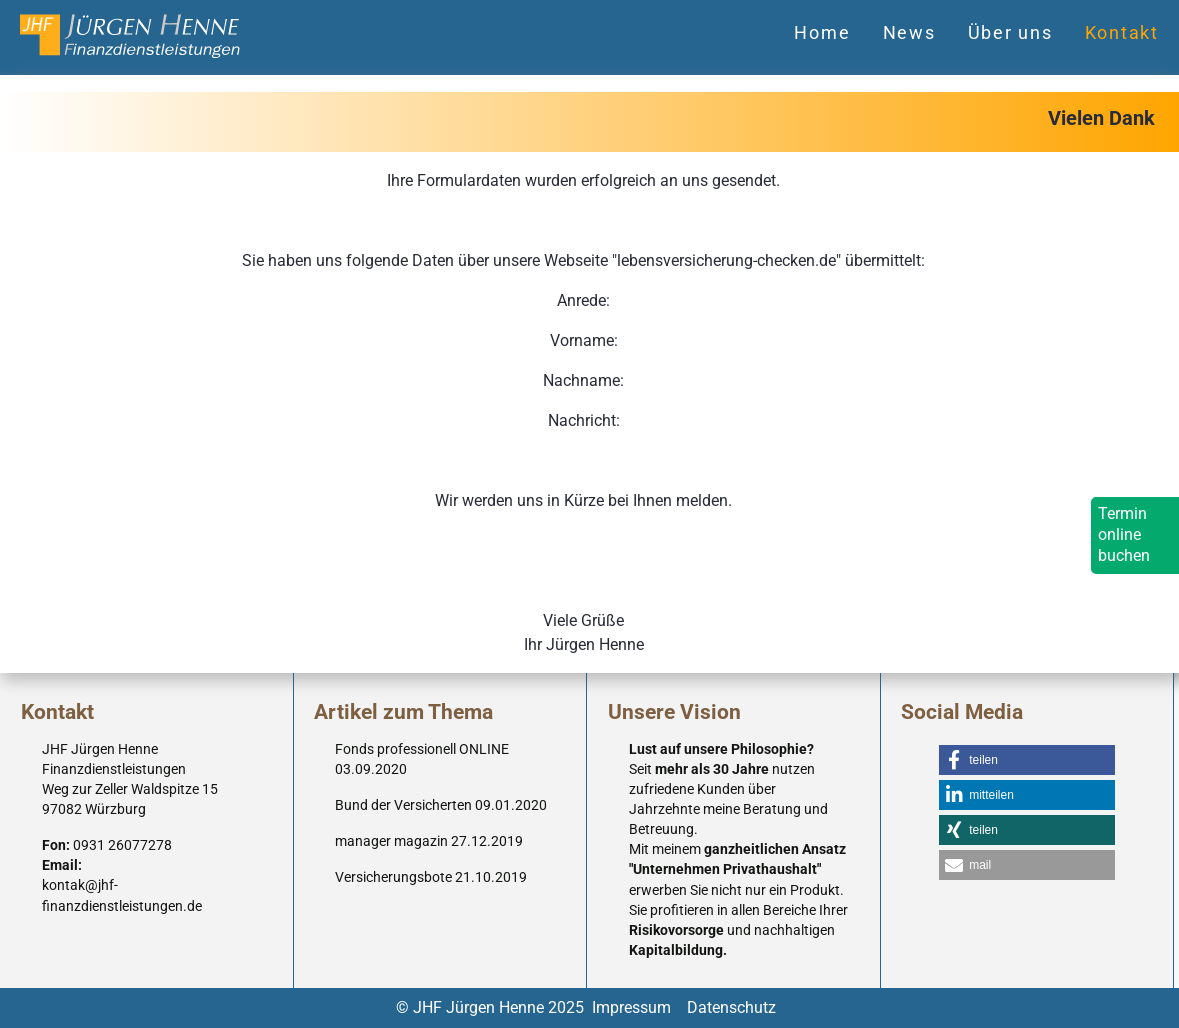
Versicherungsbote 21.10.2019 (431, 877)
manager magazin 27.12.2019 (429, 841)
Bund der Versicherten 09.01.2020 (441, 805)
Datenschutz (731, 1007)
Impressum (631, 1007)
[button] (1027, 760)
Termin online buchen (1124, 534)
